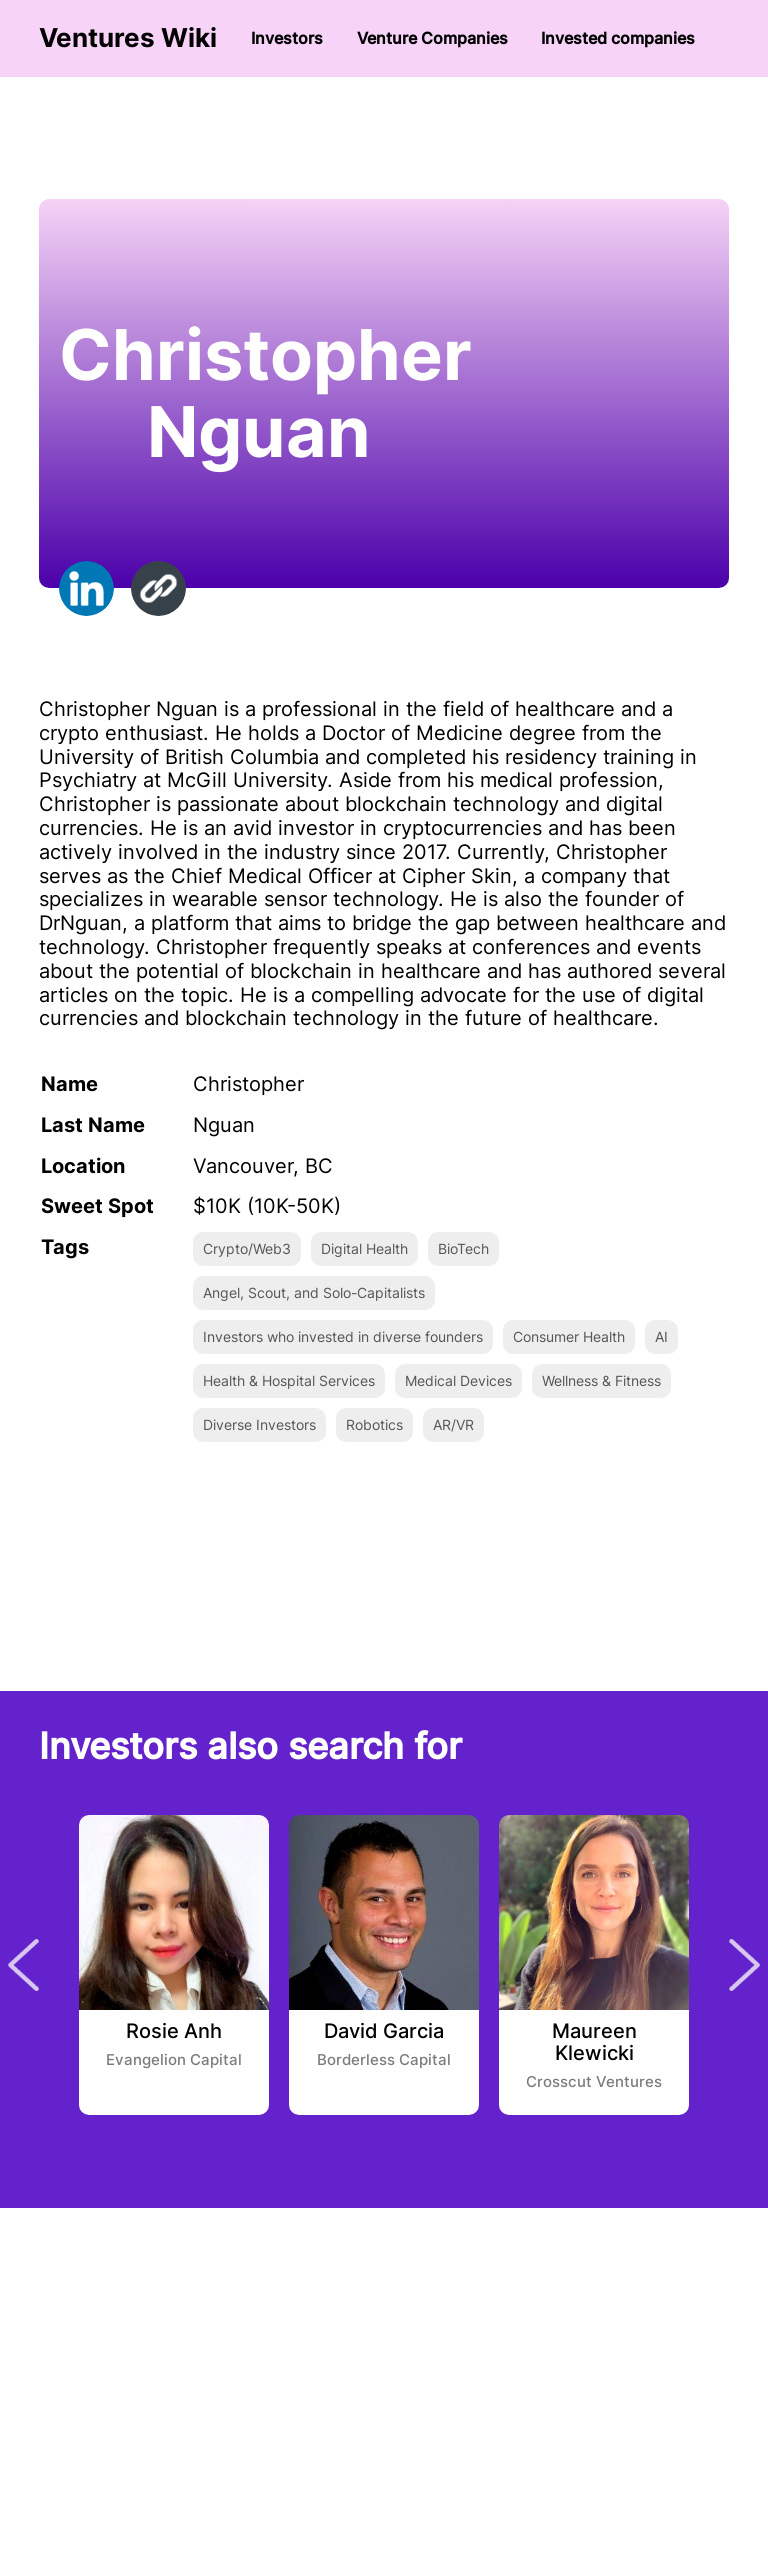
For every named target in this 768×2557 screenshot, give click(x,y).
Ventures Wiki (128, 38)
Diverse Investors (259, 1424)
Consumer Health (569, 1336)
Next (744, 1965)
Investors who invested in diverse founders (343, 1336)
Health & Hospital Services (289, 1380)
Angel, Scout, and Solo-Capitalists (314, 1292)
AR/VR (453, 1424)
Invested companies (618, 38)
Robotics (374, 1424)
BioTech (463, 1248)
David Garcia (384, 2032)
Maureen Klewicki (594, 2043)
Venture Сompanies (432, 38)
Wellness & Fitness (601, 1380)
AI (661, 1336)
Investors (287, 38)
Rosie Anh (174, 2032)
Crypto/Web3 (247, 1248)
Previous (23, 1965)
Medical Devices (458, 1380)
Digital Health (364, 1248)
